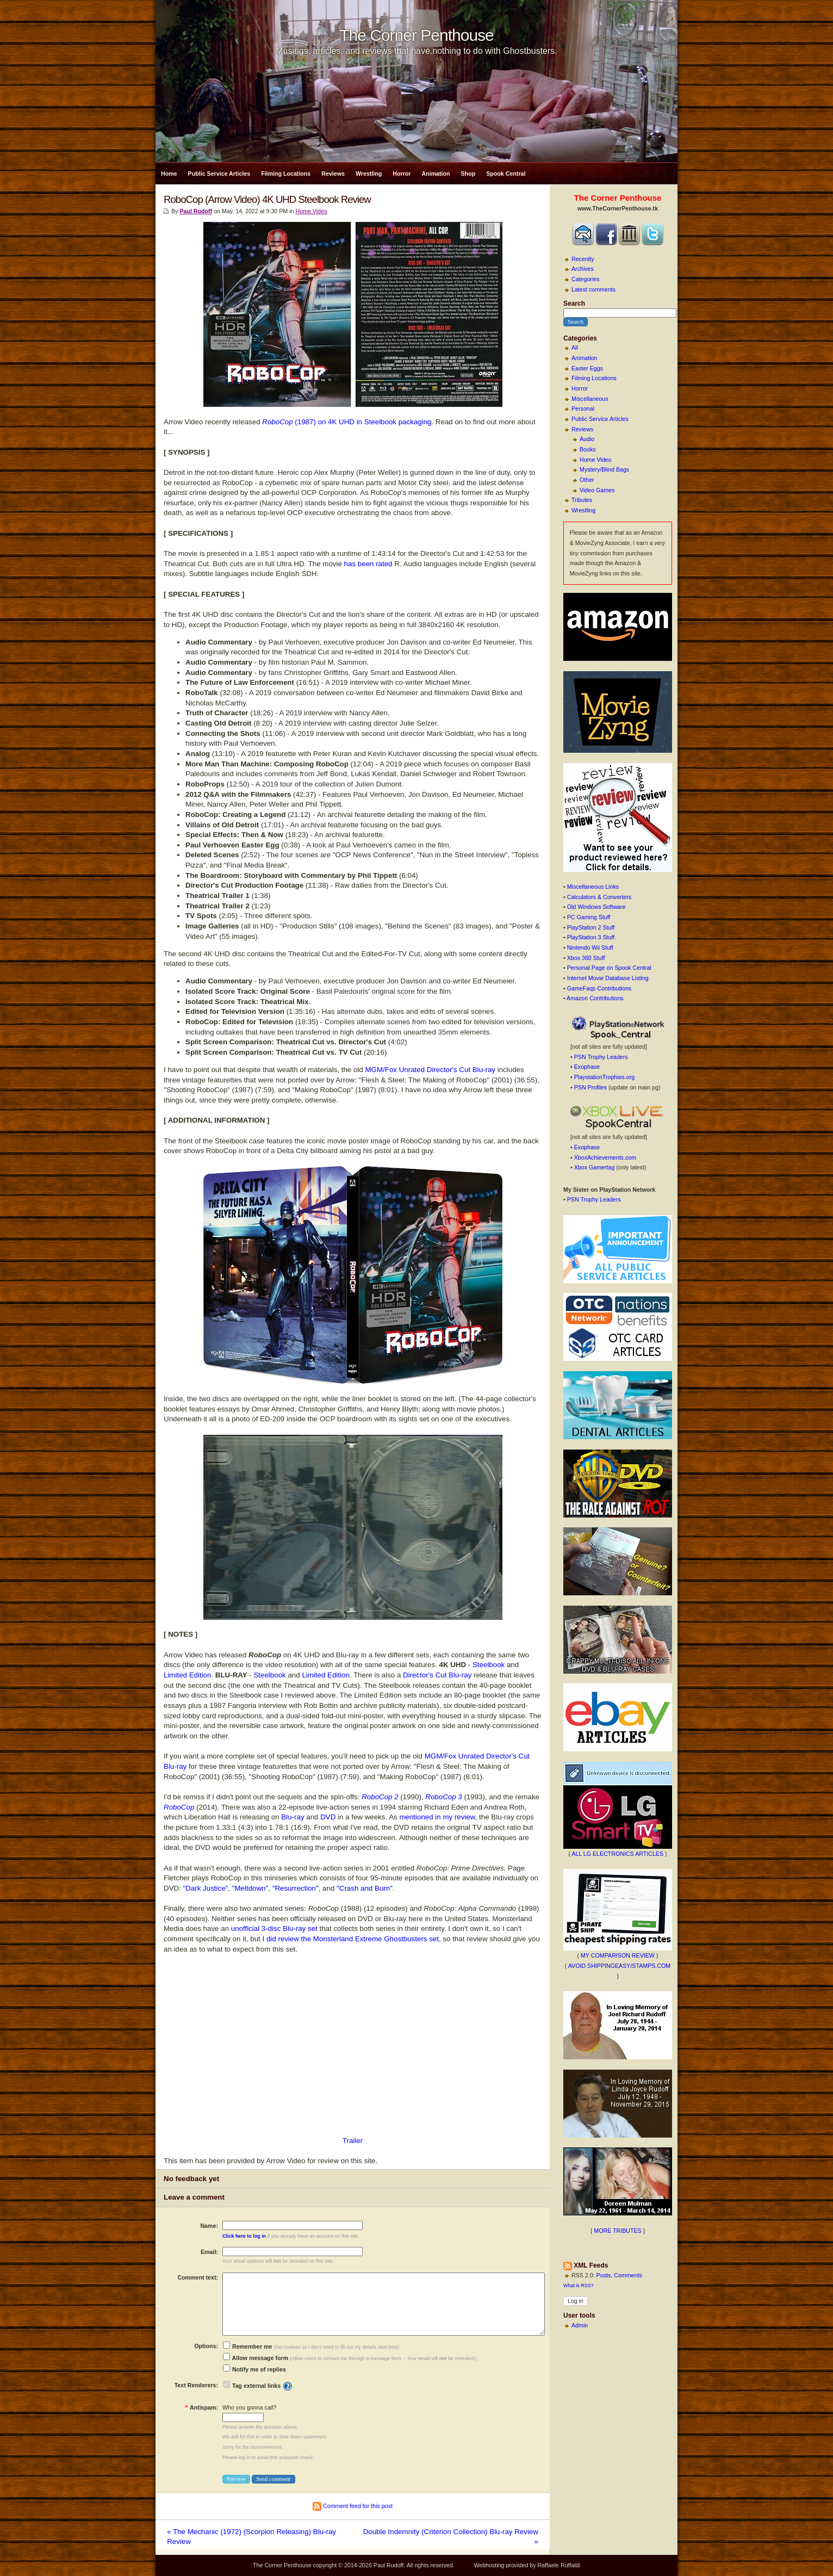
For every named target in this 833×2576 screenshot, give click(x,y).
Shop (468, 173)
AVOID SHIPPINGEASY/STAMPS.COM (619, 1965)
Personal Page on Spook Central (609, 967)
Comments (628, 2275)
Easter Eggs (587, 368)
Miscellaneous (589, 398)
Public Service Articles (219, 173)
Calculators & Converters (599, 897)
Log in (575, 2301)
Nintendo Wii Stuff (590, 947)
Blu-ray (292, 1817)
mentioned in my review (437, 1817)
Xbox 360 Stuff (586, 958)
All (574, 347)
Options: (206, 2346)
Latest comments (593, 289)
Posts (603, 2275)
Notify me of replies (254, 2369)
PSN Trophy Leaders (601, 1057)
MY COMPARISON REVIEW (618, 1955)
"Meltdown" (250, 1888)
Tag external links (256, 2385)
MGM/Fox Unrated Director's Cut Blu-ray (430, 1070)
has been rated (368, 564)
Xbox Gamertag (594, 1167)
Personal (582, 408)
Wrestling (369, 173)
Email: (209, 2252)
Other (587, 479)
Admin (579, 2325)
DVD (327, 1817)
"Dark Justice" (205, 1888)
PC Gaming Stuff (589, 917)
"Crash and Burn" (365, 1888)
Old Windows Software (596, 906)
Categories (585, 279)
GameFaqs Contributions (599, 988)
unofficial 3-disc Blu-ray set (274, 1928)
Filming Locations (285, 173)
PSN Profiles (590, 1087)
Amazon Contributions (595, 998)
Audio (587, 439)
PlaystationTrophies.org (604, 1077)
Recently (582, 259)
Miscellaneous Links (593, 886)
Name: (209, 2225)
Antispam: (201, 2407)
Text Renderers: (196, 2385)
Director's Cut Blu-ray (437, 1675)
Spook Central (505, 173)
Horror (402, 173)
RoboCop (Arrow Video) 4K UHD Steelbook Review (267, 199)
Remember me (247, 2346)
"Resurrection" (295, 1888)
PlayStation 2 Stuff (590, 927)
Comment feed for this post (353, 2506)
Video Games (597, 490)
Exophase (587, 1066)
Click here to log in (244, 2236)
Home (169, 173)
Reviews (333, 173)
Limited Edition (187, 1675)
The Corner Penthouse (416, 35)
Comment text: (197, 2277)
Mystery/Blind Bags (604, 469)
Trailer (353, 2141)
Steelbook (489, 1665)
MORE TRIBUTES (617, 2230)
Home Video (595, 459)
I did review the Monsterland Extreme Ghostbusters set (351, 1939)
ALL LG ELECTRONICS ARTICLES (617, 1853)
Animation (435, 173)
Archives (582, 268)
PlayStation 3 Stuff (590, 937)
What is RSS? (578, 2285)
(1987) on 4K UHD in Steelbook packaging (346, 422)
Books (588, 449)
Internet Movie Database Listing (608, 978)
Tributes (581, 500)
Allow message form (255, 2358)
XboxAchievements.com (605, 1157)
